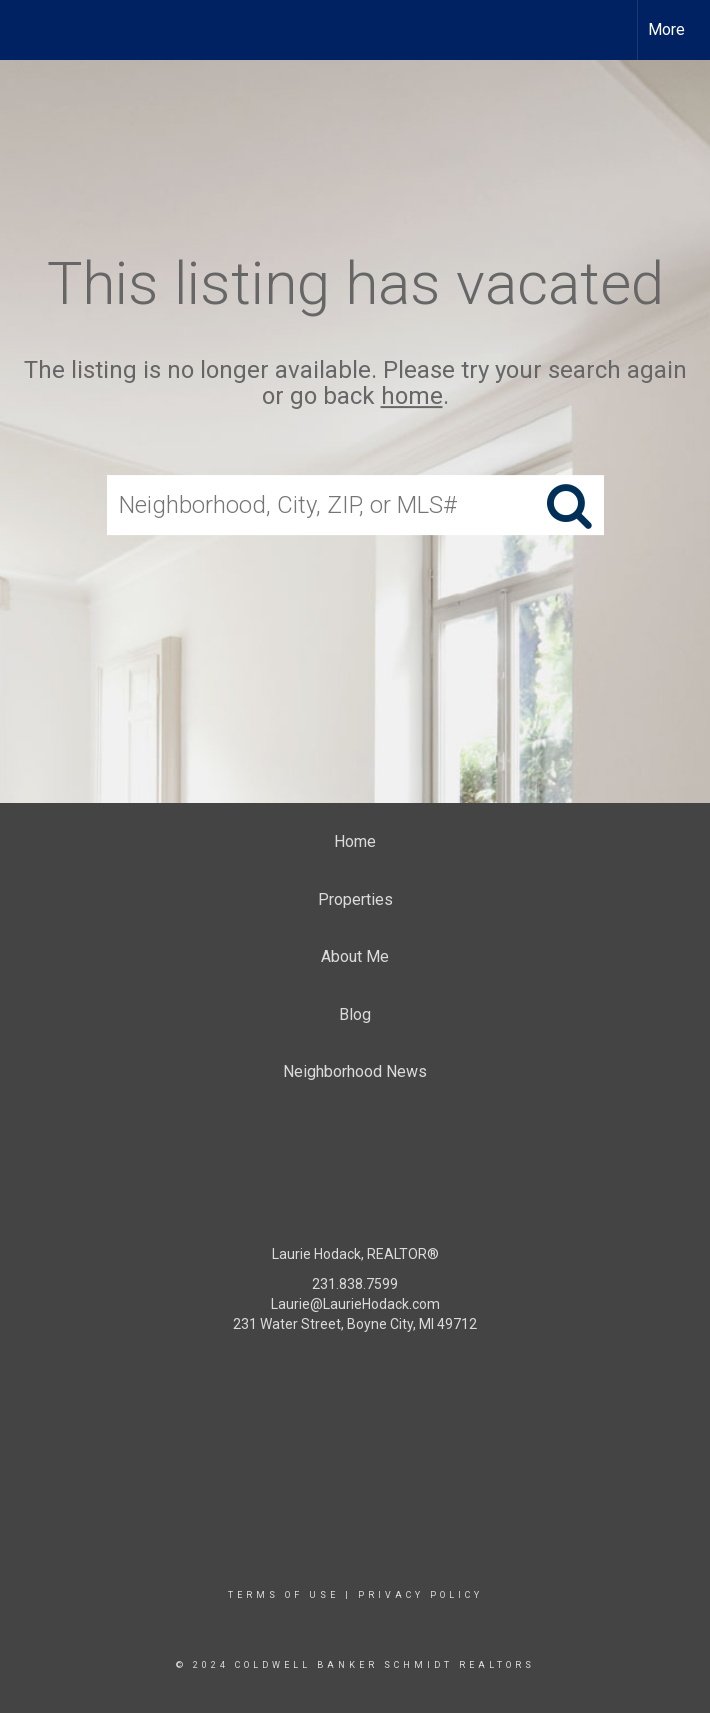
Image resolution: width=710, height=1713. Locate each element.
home (412, 397)
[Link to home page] (25, 30)
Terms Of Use (283, 1595)
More (666, 29)
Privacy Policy (420, 1595)
